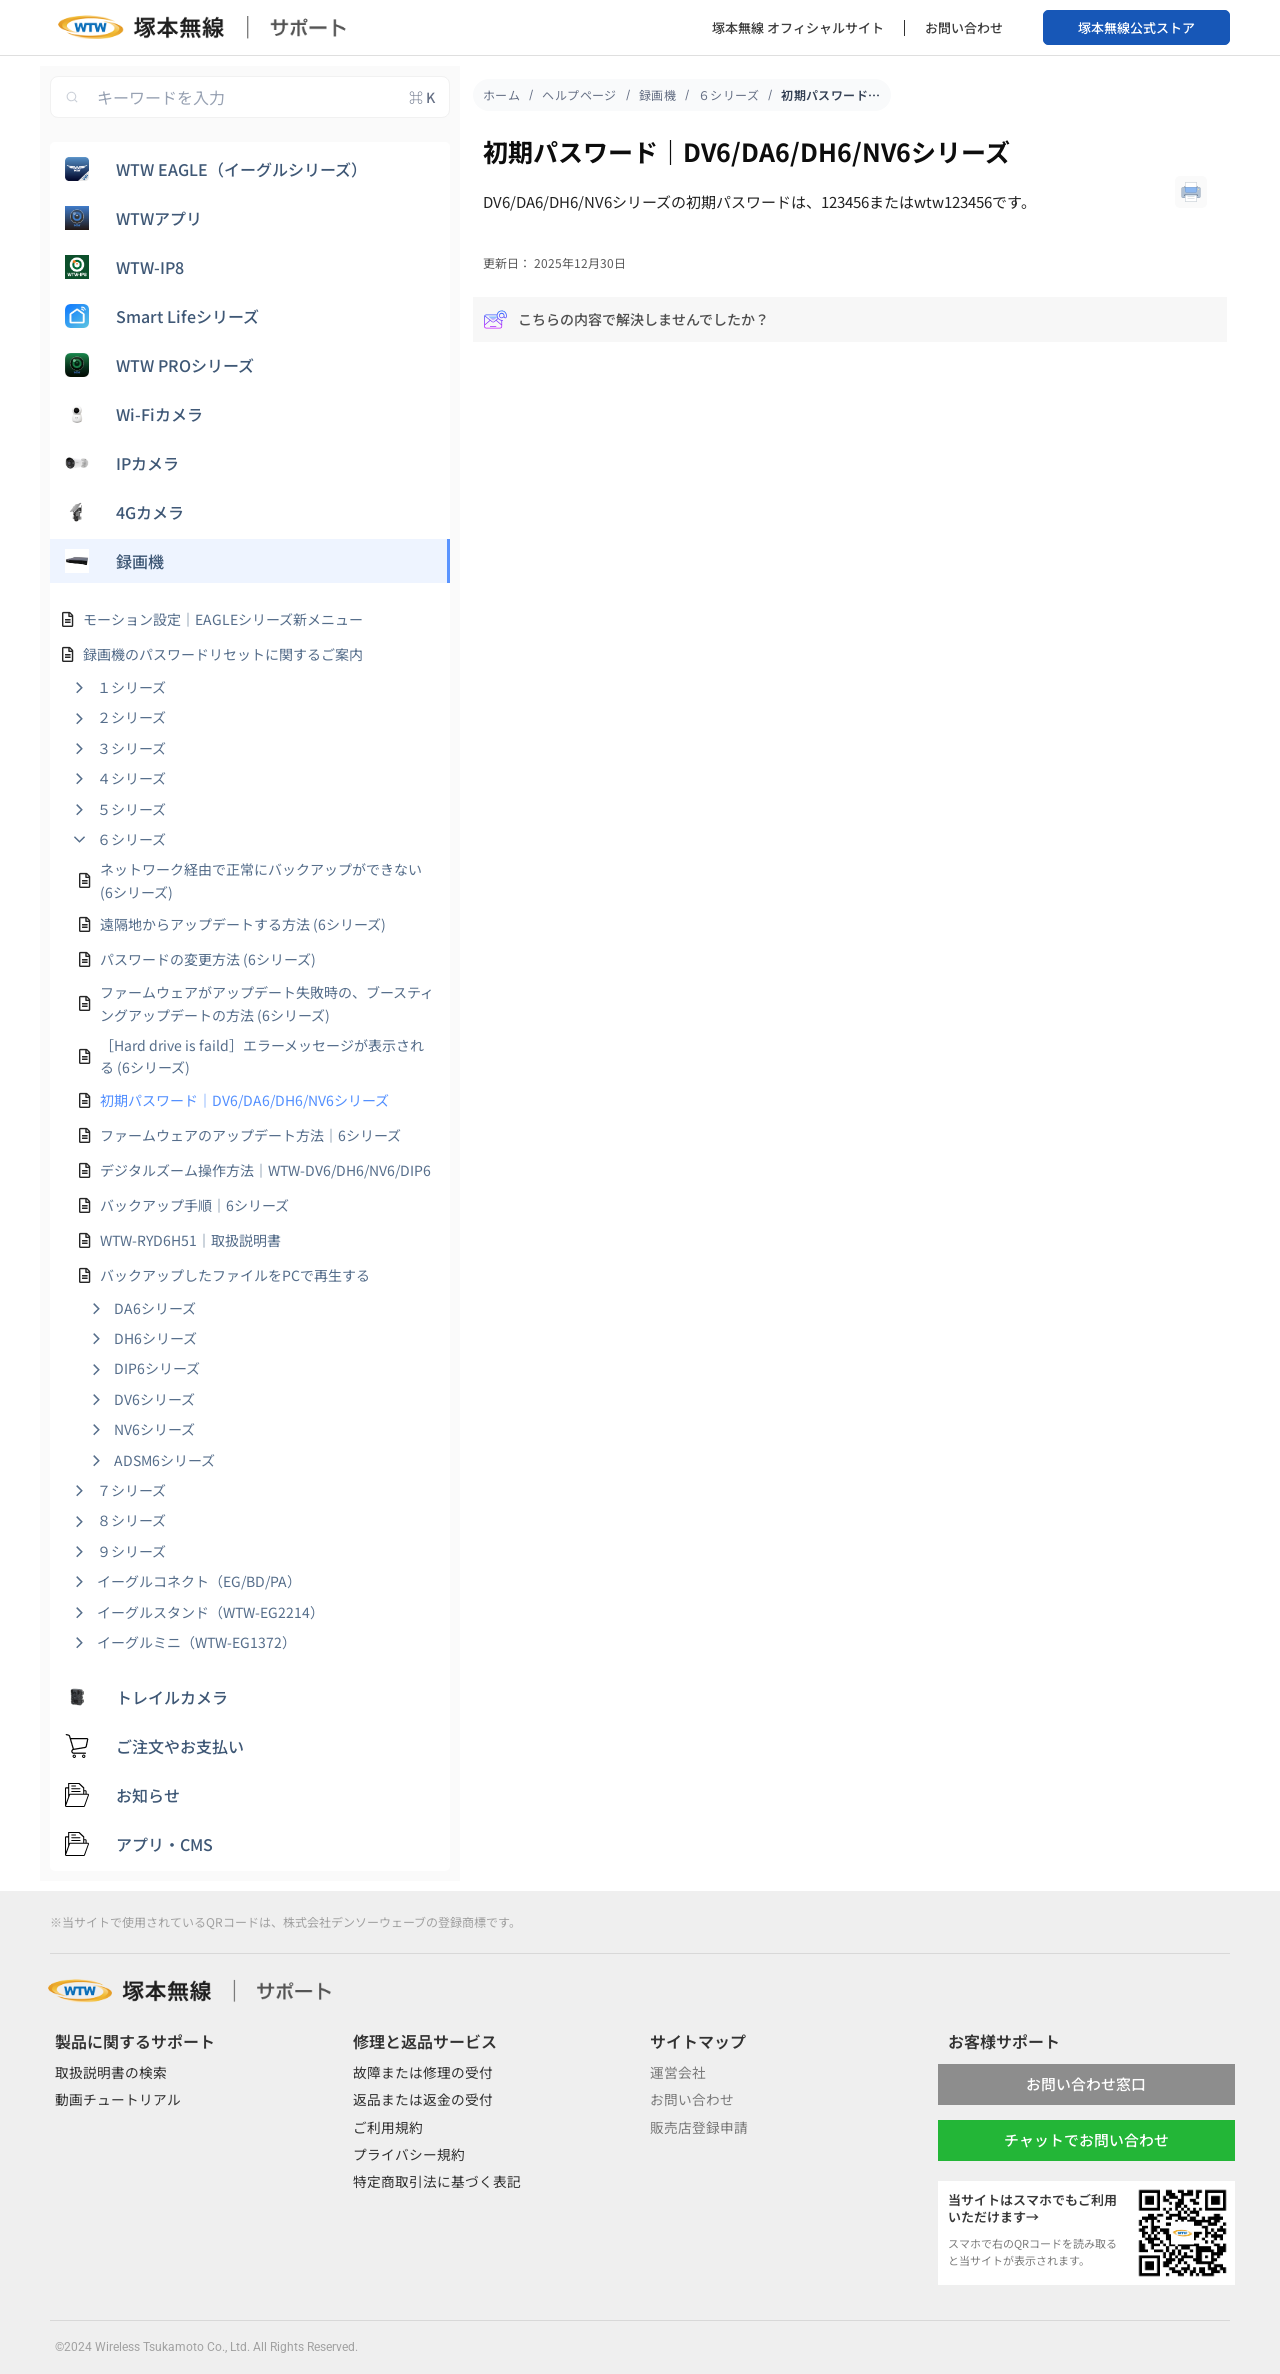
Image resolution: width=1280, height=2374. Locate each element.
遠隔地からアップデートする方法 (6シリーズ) (243, 924)
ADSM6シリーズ (164, 1460)
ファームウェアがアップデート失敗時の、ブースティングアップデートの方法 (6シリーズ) (267, 1003)
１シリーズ (131, 687)
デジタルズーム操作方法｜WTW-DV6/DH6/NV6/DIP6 (265, 1170)
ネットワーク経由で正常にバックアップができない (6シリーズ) (261, 880)
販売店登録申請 (699, 2127)
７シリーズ (131, 1490)
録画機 (657, 94)
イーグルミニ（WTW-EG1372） (196, 1642)
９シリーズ (131, 1551)
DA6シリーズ (155, 1308)
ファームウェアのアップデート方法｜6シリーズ (250, 1135)
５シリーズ (131, 809)
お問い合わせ (964, 27)
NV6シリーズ (154, 1429)
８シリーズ (131, 1520)
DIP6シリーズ (157, 1368)
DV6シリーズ (154, 1399)
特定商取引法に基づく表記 (437, 2181)
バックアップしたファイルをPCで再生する (235, 1275)
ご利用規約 (388, 2127)
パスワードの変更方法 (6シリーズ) (208, 959)
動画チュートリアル (118, 2099)
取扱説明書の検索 (111, 2072)
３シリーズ (131, 748)
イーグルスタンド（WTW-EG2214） (210, 1612)
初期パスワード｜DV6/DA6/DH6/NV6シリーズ (244, 1100)
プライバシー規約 (409, 2154)
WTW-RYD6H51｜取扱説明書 (190, 1240)
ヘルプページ (579, 94)
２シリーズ (131, 717)
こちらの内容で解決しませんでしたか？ (626, 319)
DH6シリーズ (155, 1338)
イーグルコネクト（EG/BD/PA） (199, 1581)
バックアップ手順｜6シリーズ (194, 1205)
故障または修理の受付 (423, 2072)
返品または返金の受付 (423, 2099)
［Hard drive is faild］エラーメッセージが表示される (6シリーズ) (262, 1056)
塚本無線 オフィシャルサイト (798, 27)
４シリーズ (131, 778)
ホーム (501, 94)
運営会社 (678, 2072)
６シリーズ (131, 839)
